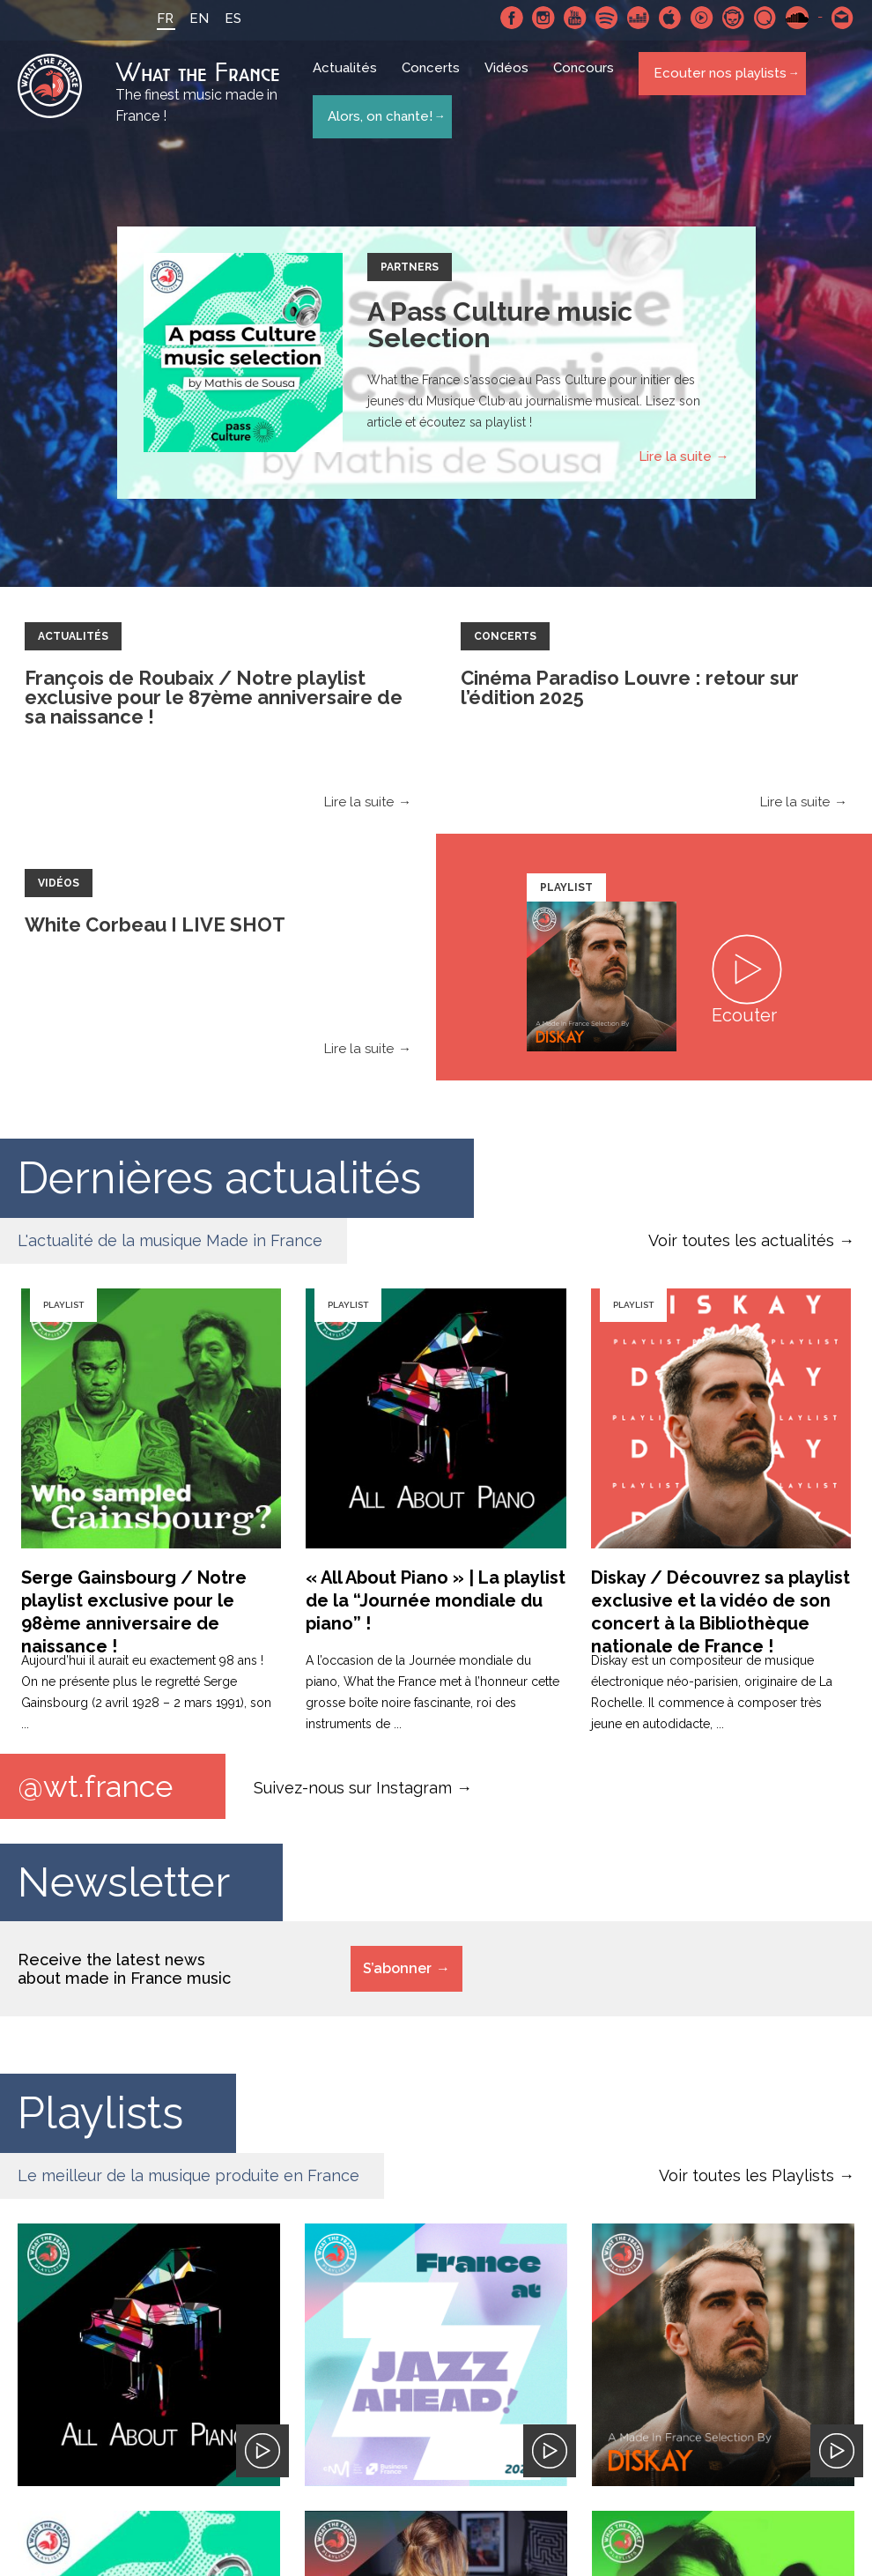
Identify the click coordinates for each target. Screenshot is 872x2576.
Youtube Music (702, 17)
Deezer (638, 17)
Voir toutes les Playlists (746, 2180)
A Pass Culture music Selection (499, 327)
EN (183, 18)
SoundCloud (797, 17)
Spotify (606, 17)
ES (217, 18)
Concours (588, 81)
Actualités (349, 81)
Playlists (100, 2118)
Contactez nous (842, 17)
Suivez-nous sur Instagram (353, 1791)
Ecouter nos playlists (718, 80)
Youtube (575, 17)
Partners (410, 270)
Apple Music (670, 17)
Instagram (543, 17)
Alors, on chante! (378, 113)
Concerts (435, 81)
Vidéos (511, 81)
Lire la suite (675, 459)
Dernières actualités (219, 1180)
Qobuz (765, 17)
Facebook (511, 17)
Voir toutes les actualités (741, 1243)
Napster (733, 17)
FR (149, 18)
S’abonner (397, 1973)
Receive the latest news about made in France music (124, 1974)
